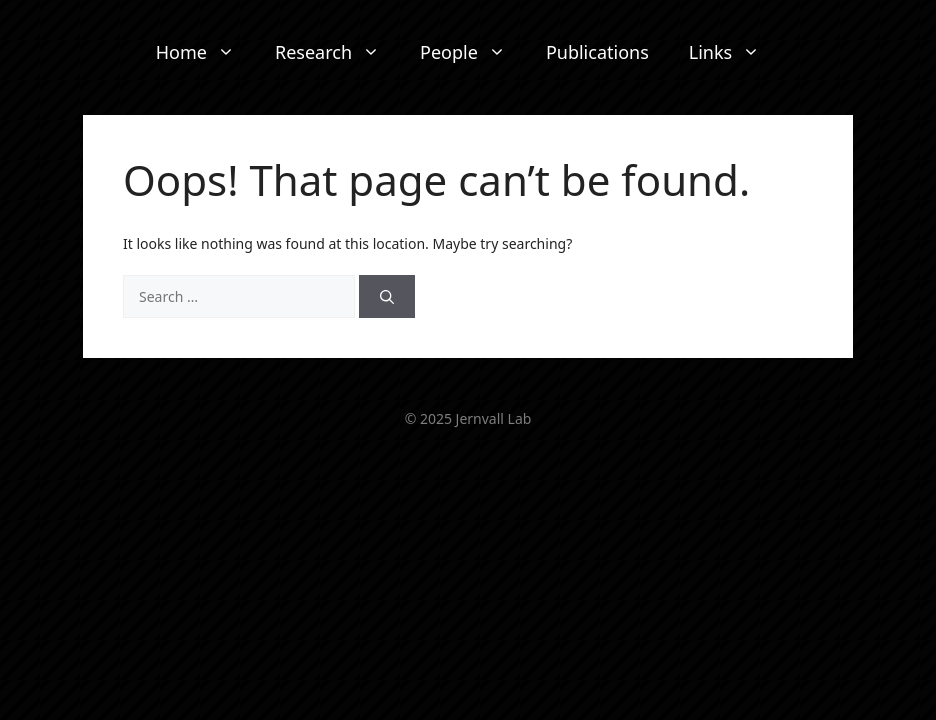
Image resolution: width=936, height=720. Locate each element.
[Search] (387, 296)
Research (337, 52)
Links (734, 52)
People (473, 52)
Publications (597, 52)
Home (205, 52)
